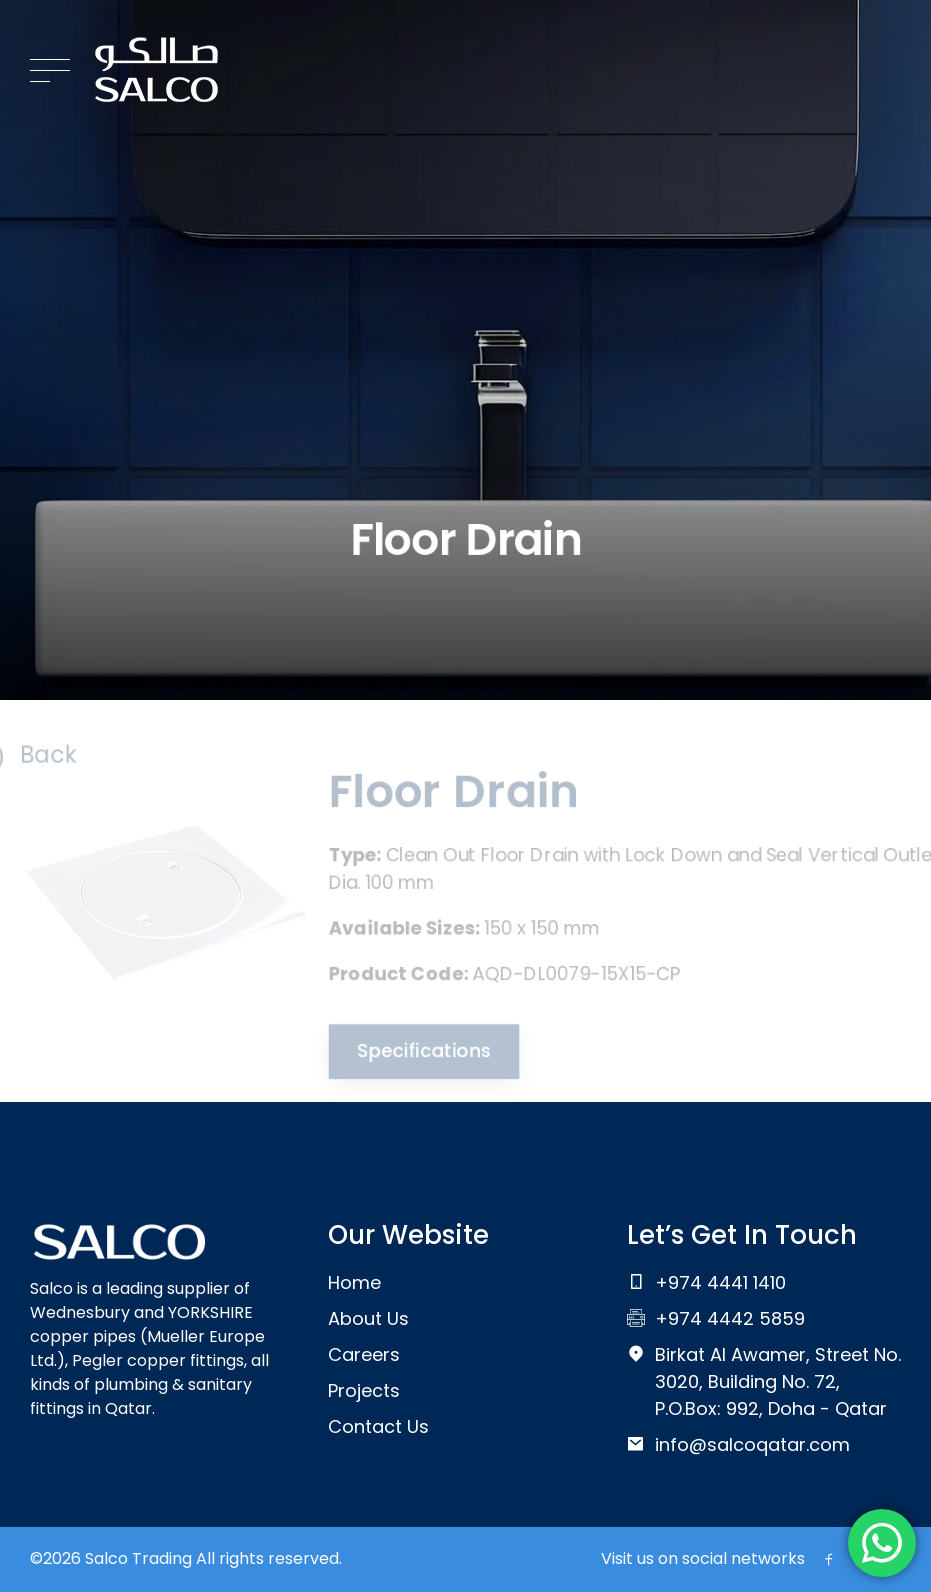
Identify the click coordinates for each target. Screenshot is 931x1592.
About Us (368, 1318)
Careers (364, 1354)
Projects (364, 1390)
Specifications (418, 1054)
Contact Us (378, 1426)
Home (354, 1282)
